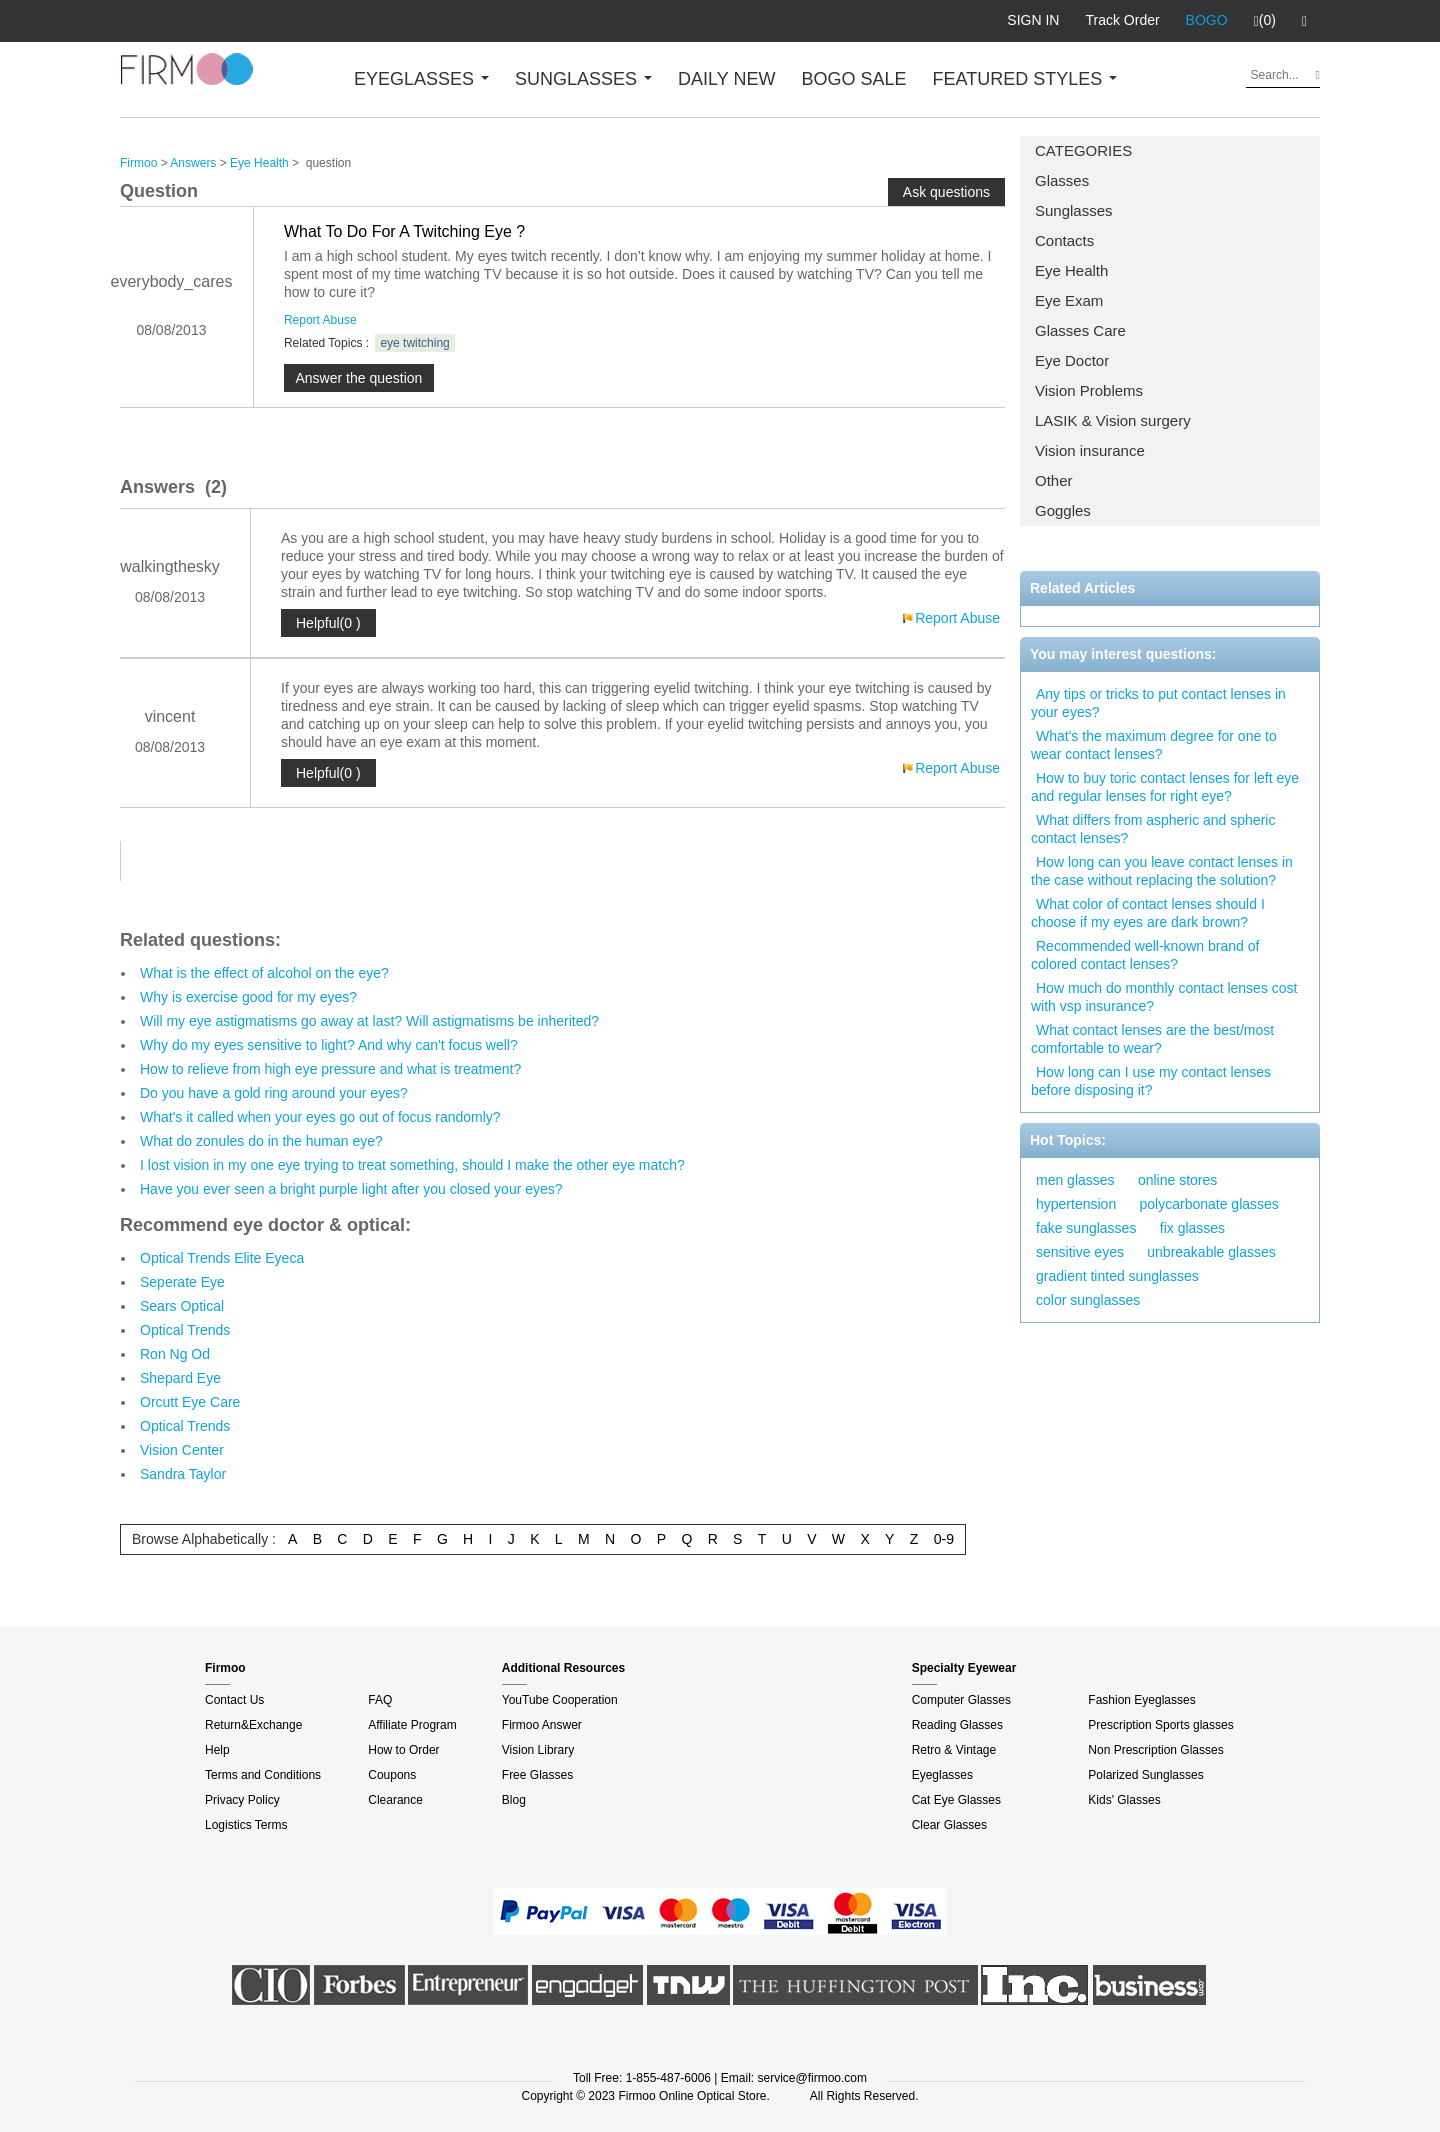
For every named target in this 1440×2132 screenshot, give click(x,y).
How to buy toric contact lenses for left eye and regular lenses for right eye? (1165, 787)
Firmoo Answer (542, 1725)
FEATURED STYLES (1025, 79)
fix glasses (1192, 1228)
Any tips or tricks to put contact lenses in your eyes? (1158, 703)
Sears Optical (182, 1306)
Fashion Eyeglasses (1141, 1700)
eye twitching (414, 343)
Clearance (395, 1800)
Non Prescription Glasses (1155, 1750)
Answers (193, 163)
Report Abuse (320, 320)
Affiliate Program (412, 1725)
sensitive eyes (1080, 1252)
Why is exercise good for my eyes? (248, 997)
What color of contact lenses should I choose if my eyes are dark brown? (1148, 913)
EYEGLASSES (421, 79)
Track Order (1122, 20)
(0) (1265, 21)
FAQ (380, 1700)
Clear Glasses (949, 1825)
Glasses (1062, 180)
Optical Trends (185, 1330)
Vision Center (182, 1450)
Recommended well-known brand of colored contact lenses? (1145, 955)
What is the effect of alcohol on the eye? (264, 973)
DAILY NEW (726, 79)
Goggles (1063, 510)
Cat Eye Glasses (956, 1800)
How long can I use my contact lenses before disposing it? (1151, 1081)
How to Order (403, 1750)
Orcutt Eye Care (190, 1402)
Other (1054, 480)
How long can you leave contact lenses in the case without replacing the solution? (1162, 871)
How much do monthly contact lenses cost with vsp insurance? (1164, 997)
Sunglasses (1074, 210)
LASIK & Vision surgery (1113, 420)
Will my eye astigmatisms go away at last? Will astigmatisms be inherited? (369, 1021)
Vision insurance (1090, 450)
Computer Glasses (961, 1700)
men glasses (1075, 1180)
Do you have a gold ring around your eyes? (274, 1093)
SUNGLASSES (583, 79)
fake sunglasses (1086, 1228)
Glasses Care (1080, 330)
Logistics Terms (246, 1825)
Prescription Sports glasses (1160, 1725)
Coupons (392, 1775)
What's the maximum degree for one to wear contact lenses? (1154, 745)
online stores (1177, 1180)
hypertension (1076, 1204)
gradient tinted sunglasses (1117, 1276)
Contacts (1064, 240)
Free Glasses (537, 1775)
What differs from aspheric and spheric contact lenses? (1153, 829)
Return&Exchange (253, 1725)
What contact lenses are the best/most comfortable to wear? (1152, 1039)
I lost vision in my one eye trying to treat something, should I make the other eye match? (412, 1165)
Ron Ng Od (175, 1354)
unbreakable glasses (1211, 1252)
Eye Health (1071, 270)
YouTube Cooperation (560, 1700)
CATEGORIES (1083, 150)
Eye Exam (1069, 300)
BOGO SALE (853, 79)
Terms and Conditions (263, 1775)
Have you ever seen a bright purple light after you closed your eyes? (351, 1189)
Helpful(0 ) (328, 623)
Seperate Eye (182, 1282)
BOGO (1207, 20)
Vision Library (538, 1750)
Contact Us (234, 1700)
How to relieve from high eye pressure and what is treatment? (330, 1069)
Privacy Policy (242, 1800)
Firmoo (138, 163)
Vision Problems (1089, 390)
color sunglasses (1088, 1300)
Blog (514, 1800)
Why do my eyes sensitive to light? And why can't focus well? (329, 1045)
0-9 (944, 1539)
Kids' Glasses (1124, 1800)
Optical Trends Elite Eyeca (222, 1258)
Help (217, 1750)
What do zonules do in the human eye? (261, 1141)
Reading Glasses (957, 1725)
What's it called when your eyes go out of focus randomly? (320, 1117)
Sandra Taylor (183, 1474)
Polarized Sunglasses (1145, 1775)
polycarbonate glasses (1209, 1204)
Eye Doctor (1072, 360)
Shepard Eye (180, 1378)
